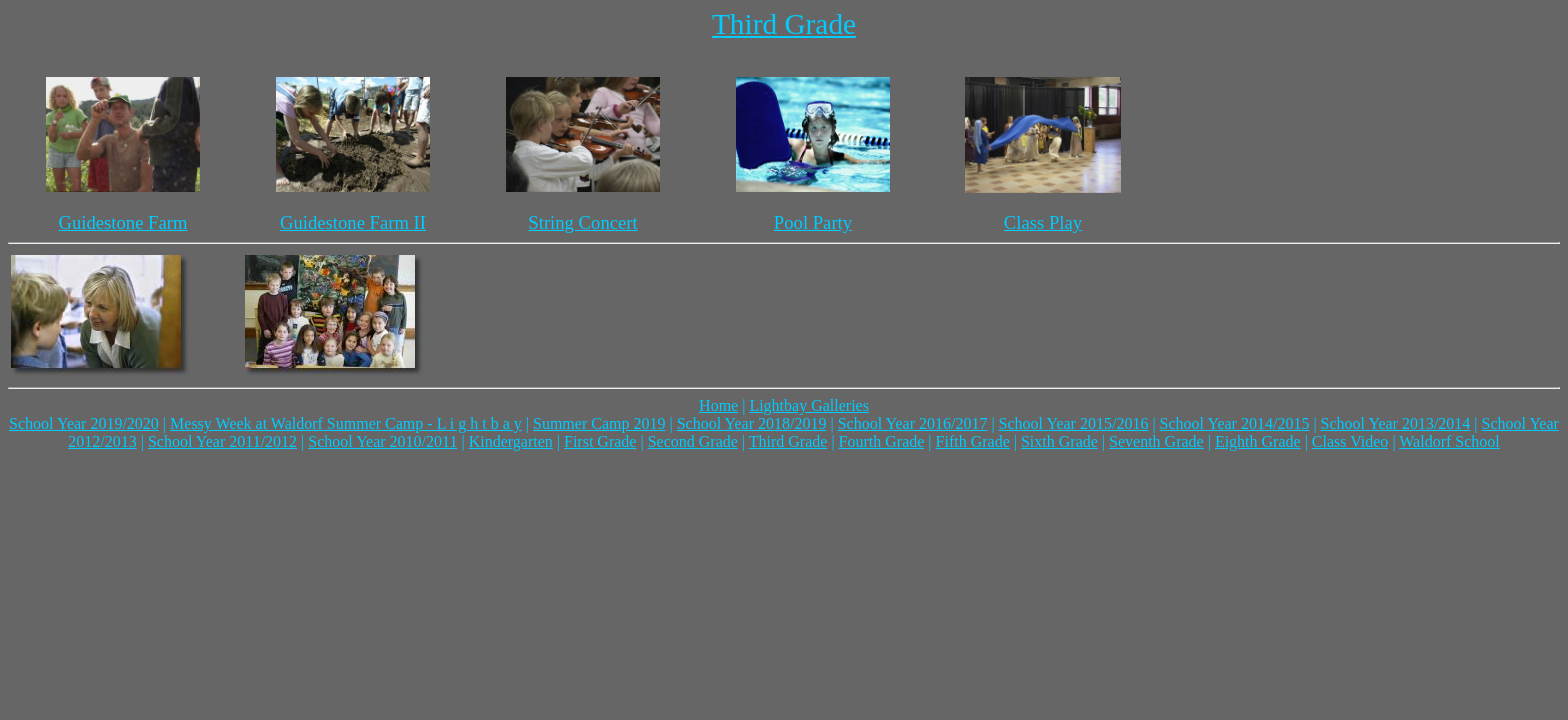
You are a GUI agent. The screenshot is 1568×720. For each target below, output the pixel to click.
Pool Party (813, 222)
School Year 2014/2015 (1235, 423)
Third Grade (784, 24)
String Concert (582, 222)
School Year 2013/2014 (1396, 423)
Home (718, 405)
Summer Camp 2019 (599, 423)
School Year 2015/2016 (1074, 423)
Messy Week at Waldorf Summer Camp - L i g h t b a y (346, 423)
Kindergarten (511, 441)
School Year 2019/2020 (84, 423)
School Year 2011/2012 (222, 441)
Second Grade (693, 441)
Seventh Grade (1156, 441)
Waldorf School (1449, 441)
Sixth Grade (1059, 441)
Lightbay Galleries (809, 405)
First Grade (600, 441)
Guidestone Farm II (353, 222)
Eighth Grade (1258, 441)
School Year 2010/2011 (382, 441)
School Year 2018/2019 (752, 423)
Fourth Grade (882, 441)
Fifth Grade (973, 441)
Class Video (1350, 441)
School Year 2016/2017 (913, 423)
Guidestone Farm (122, 222)
